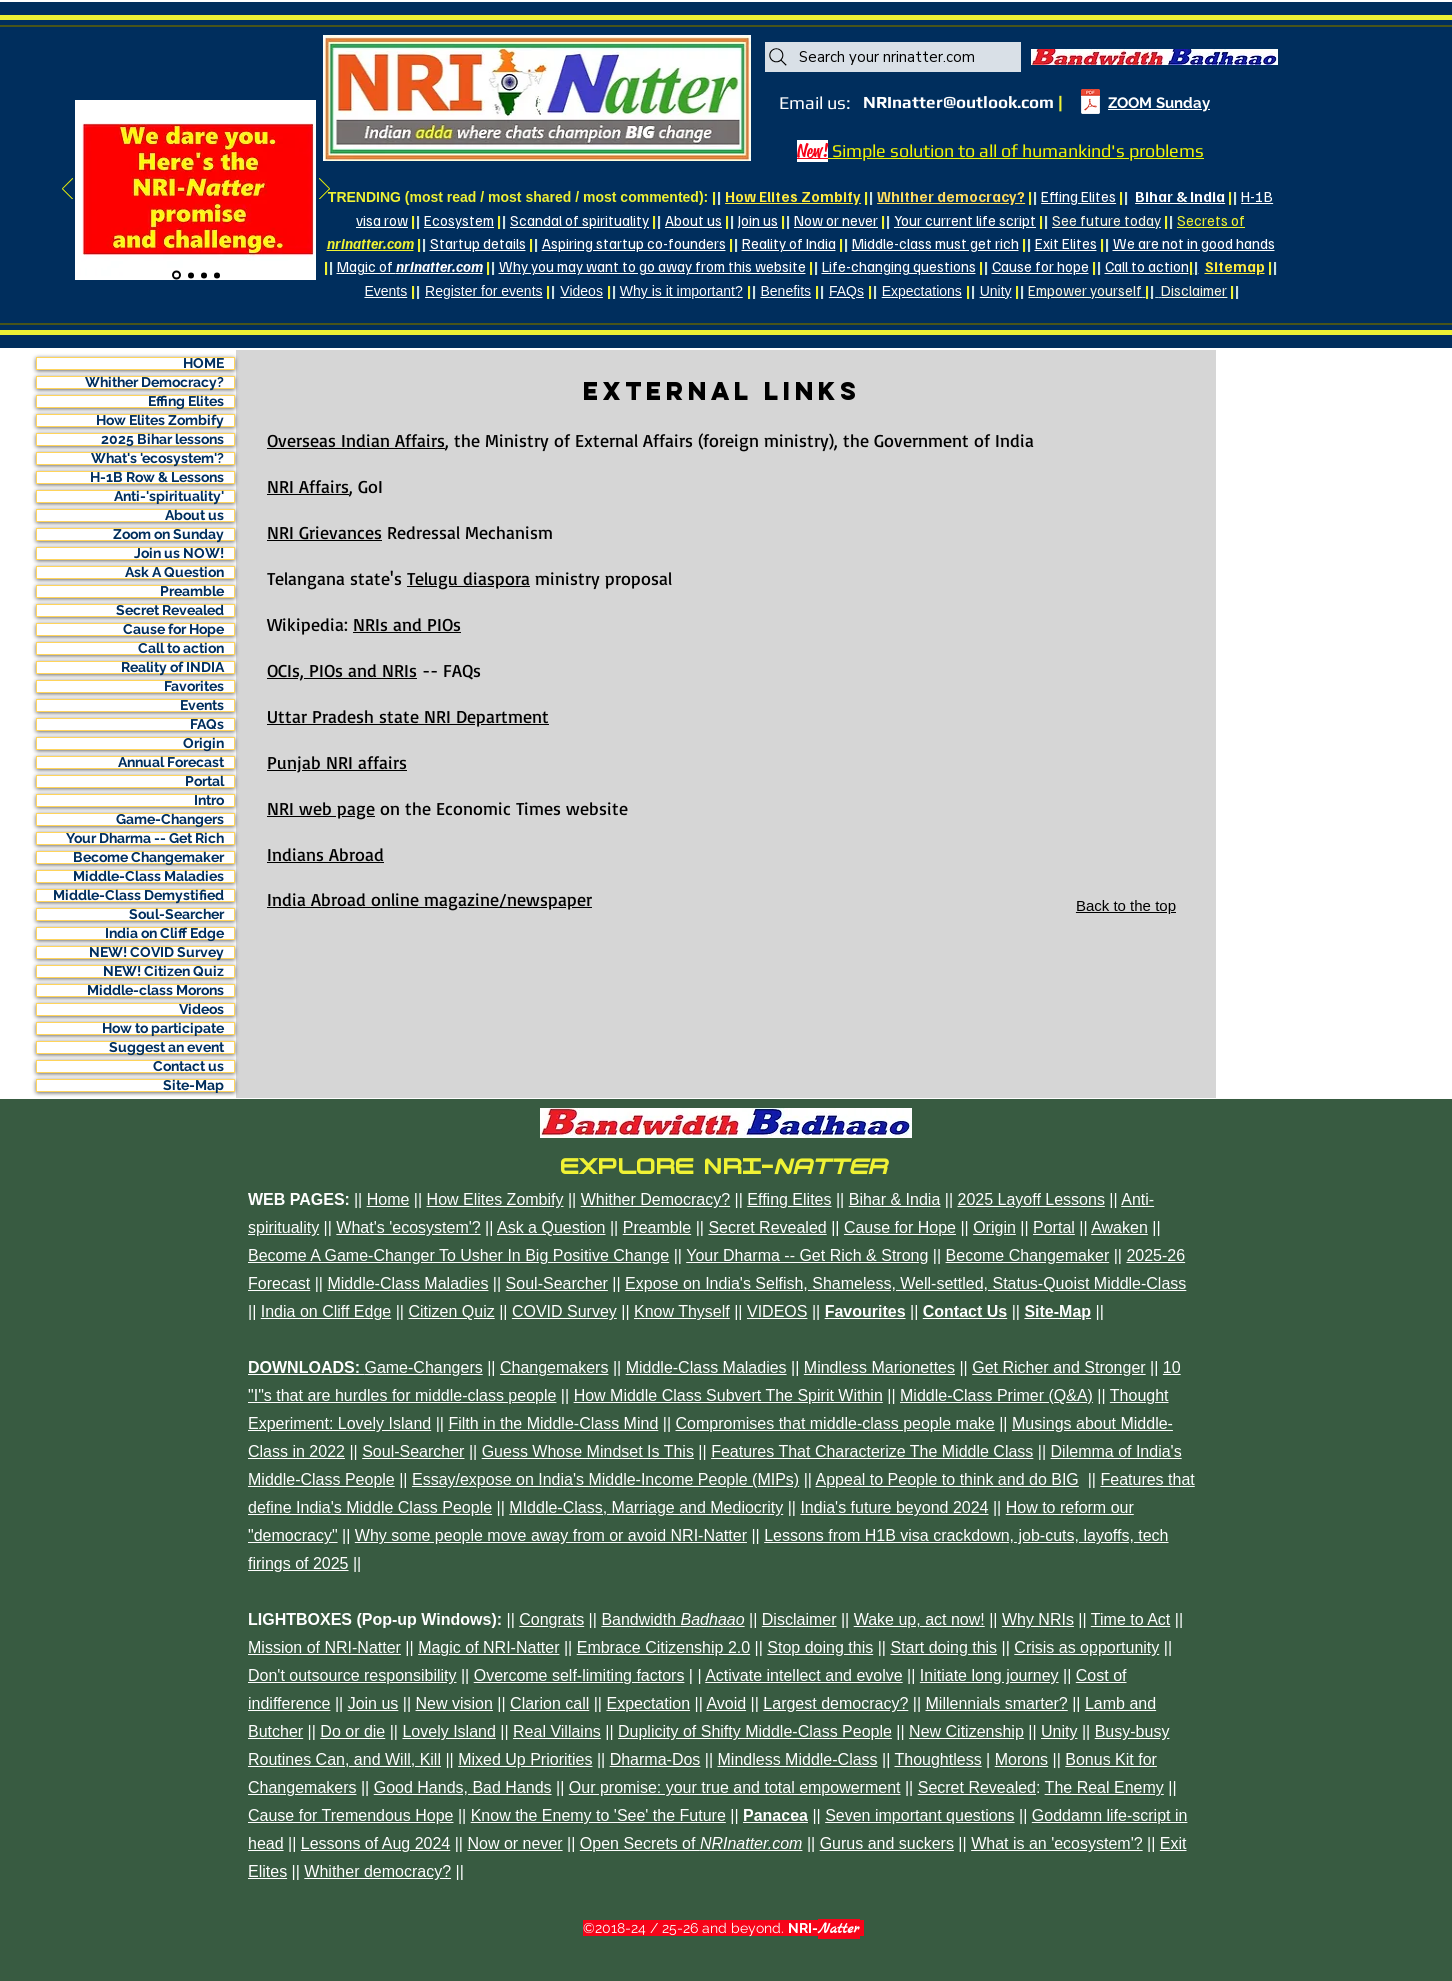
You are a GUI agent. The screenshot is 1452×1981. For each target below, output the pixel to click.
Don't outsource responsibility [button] (352, 1675)
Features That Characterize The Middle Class (872, 1451)
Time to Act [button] (1130, 1619)
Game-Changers (170, 819)
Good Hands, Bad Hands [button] (463, 1787)
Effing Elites (1078, 196)
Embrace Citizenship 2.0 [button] (663, 1647)
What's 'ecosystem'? (157, 458)
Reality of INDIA (172, 667)
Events (385, 291)
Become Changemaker (148, 857)
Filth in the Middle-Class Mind (553, 1423)
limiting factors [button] (633, 1675)
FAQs (846, 291)
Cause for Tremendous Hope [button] (350, 1815)
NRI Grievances (324, 532)
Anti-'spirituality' (169, 496)
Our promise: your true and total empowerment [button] (735, 1787)
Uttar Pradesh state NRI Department (408, 716)
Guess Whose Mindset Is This (588, 1451)
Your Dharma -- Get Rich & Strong (807, 1255)
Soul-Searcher (176, 914)
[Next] (324, 190)
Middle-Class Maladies (148, 876)
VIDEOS (777, 1311)
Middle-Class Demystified (138, 895)
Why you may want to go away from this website (652, 266)
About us (693, 220)
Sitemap (1235, 266)
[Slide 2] (191, 275)
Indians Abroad (325, 854)
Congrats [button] (551, 1619)
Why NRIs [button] (1038, 1619)
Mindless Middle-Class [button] (798, 1759)
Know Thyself (682, 1311)
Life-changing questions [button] (899, 266)
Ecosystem (459, 220)
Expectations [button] (922, 291)
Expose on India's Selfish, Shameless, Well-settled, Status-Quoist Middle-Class (905, 1283)
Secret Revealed (170, 610)
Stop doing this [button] (820, 1647)
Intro (209, 800)
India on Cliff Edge (164, 933)
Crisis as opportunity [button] (1086, 1647)
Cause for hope (1040, 266)
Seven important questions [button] (919, 1815)
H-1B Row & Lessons (157, 477)
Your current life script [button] (965, 220)
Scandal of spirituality (579, 220)
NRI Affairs (308, 486)
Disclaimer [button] (799, 1619)
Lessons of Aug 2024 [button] (375, 1843)
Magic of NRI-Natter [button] (488, 1647)
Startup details (478, 243)
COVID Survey (564, 1311)
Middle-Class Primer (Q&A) (996, 1395)
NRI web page (321, 808)
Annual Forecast (171, 762)
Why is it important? (681, 291)
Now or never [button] (836, 220)
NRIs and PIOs (407, 624)
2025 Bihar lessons (162, 439)
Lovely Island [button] (448, 1731)
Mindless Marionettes (879, 1367)
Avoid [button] (726, 1703)
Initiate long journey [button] (989, 1675)
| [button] (1147, 290)
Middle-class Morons (155, 990)
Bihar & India (1180, 196)
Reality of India (789, 243)
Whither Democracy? (154, 382)
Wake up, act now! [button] (919, 1619)
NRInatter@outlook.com (958, 102)
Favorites (194, 686)
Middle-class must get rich (935, 243)
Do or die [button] (352, 1731)
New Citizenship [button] (966, 1731)
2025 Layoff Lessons (1031, 1199)
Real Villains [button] (557, 1731)
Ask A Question (174, 572)
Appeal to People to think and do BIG (947, 1479)
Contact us (188, 1066)
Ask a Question (551, 1227)
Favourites (865, 1311)
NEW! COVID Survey (156, 952)
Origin (203, 743)
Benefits (786, 291)
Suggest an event (166, 1047)
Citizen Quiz (451, 1311)
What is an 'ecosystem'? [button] (1057, 1843)
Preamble (192, 591)
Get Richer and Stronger (1058, 1367)
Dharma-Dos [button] (655, 1759)
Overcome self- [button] (528, 1675)
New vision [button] (454, 1703)
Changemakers (554, 1367)
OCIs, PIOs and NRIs (342, 670)
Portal (204, 781)
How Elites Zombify (160, 420)
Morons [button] (1021, 1759)
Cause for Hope (173, 629)
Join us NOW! (179, 553)
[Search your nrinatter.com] (893, 57)
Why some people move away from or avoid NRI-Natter (551, 1535)
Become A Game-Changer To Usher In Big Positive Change (458, 1255)
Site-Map (193, 1085)
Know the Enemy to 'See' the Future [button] (598, 1815)
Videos (581, 291)
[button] (1154, 57)
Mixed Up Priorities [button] (525, 1759)
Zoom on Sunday (168, 534)
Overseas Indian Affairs (356, 440)
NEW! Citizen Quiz (163, 971)
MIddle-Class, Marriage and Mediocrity (646, 1507)
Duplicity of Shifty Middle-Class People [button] (755, 1731)
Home (388, 1199)
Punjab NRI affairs (337, 762)
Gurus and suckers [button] (887, 1843)
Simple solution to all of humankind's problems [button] (1016, 150)
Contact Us (965, 1311)
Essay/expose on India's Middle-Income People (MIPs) (605, 1479)
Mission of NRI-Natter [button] (324, 1647)
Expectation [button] (648, 1703)
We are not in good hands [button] (1194, 243)
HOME (203, 363)
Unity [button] (996, 291)
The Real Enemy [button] (1104, 1787)
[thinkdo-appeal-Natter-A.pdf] (1090, 104)
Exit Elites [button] (1066, 243)
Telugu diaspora (468, 578)
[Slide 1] (176, 275)
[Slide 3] (204, 275)
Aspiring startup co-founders (634, 243)
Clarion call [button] (549, 1703)
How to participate (163, 1028)
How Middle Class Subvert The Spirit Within (728, 1395)
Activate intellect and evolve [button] (803, 1675)
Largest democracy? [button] (835, 1703)
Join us (758, 220)
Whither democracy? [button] (377, 1871)
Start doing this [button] (943, 1647)
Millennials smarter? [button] (997, 1703)
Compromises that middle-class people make (835, 1423)
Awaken (1119, 1227)
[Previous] (67, 190)
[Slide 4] (217, 275)
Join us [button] (373, 1703)
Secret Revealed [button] (977, 1787)
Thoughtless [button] (938, 1759)
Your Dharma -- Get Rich (145, 838)
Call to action (1147, 266)
